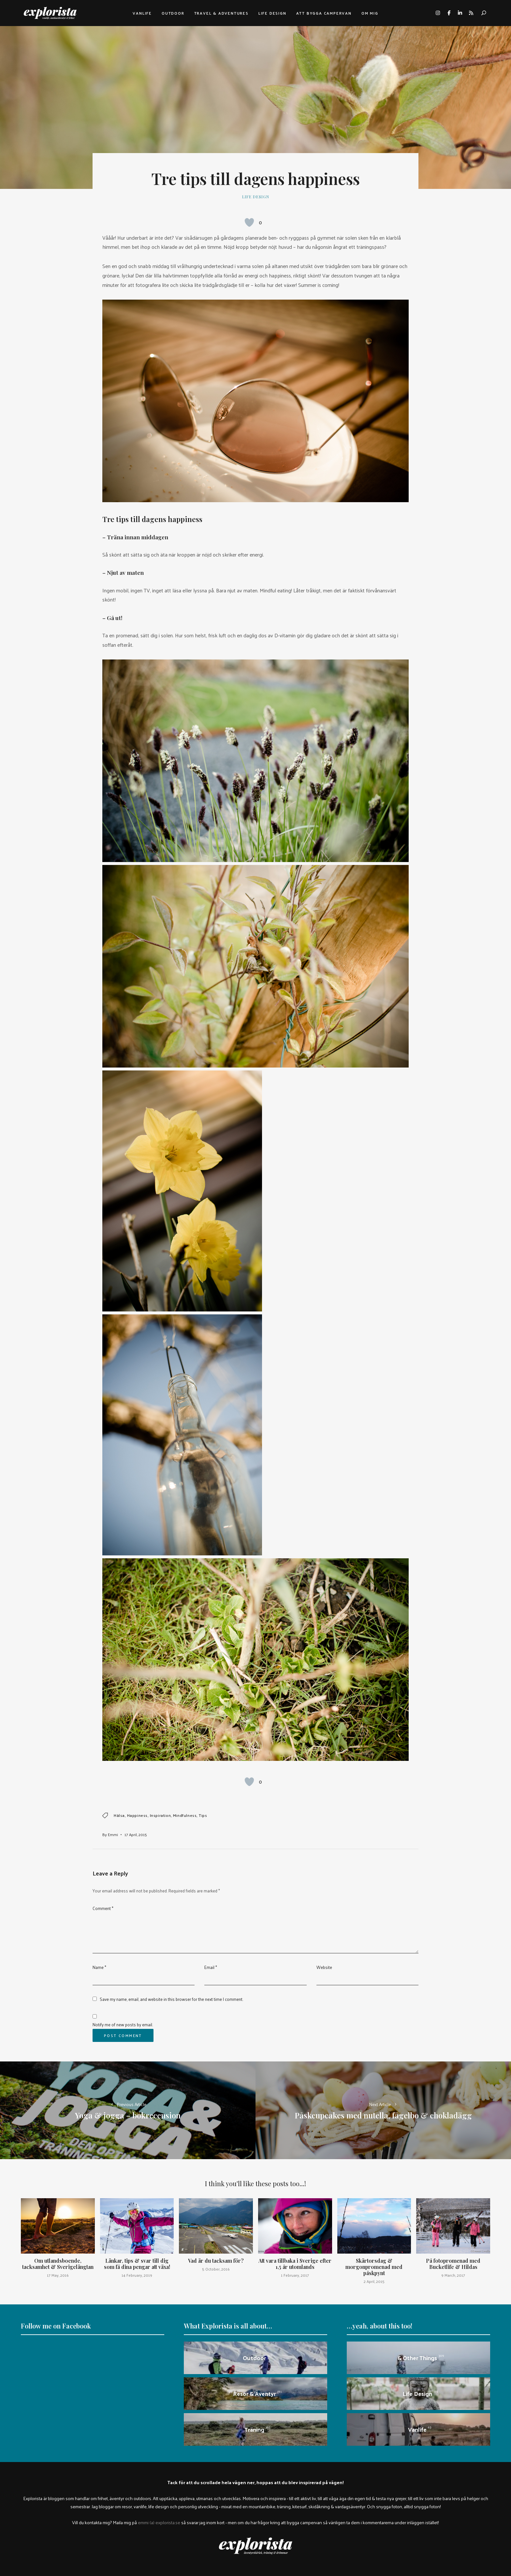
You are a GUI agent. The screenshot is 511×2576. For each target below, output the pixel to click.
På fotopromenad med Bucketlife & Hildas (453, 2263)
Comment (103, 1908)
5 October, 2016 (216, 2268)
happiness (137, 1815)
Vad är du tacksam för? (216, 2260)
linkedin (459, 13)
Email (210, 1967)
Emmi (113, 1834)
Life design (272, 13)
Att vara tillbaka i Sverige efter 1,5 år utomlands (294, 2263)
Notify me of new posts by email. (123, 2024)
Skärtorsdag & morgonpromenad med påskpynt (373, 2266)
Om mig (369, 13)
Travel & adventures (221, 13)
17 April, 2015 (135, 1834)
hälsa (119, 1815)
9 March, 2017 (453, 2275)
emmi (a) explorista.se (159, 2522)
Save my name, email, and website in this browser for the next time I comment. (171, 1999)
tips (203, 1815)
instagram (437, 13)
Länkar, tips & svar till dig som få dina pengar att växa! (137, 2263)
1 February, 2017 (295, 2275)
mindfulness (185, 1815)
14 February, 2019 (137, 2275)
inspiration (160, 1815)
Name (99, 1967)
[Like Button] (249, 222)
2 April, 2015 (374, 2281)
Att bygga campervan (324, 13)
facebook (448, 13)
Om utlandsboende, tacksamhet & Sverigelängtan (58, 2263)
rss (470, 13)
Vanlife (142, 13)
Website (324, 1967)
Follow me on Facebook (56, 2325)
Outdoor (173, 13)
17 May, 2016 (58, 2275)
